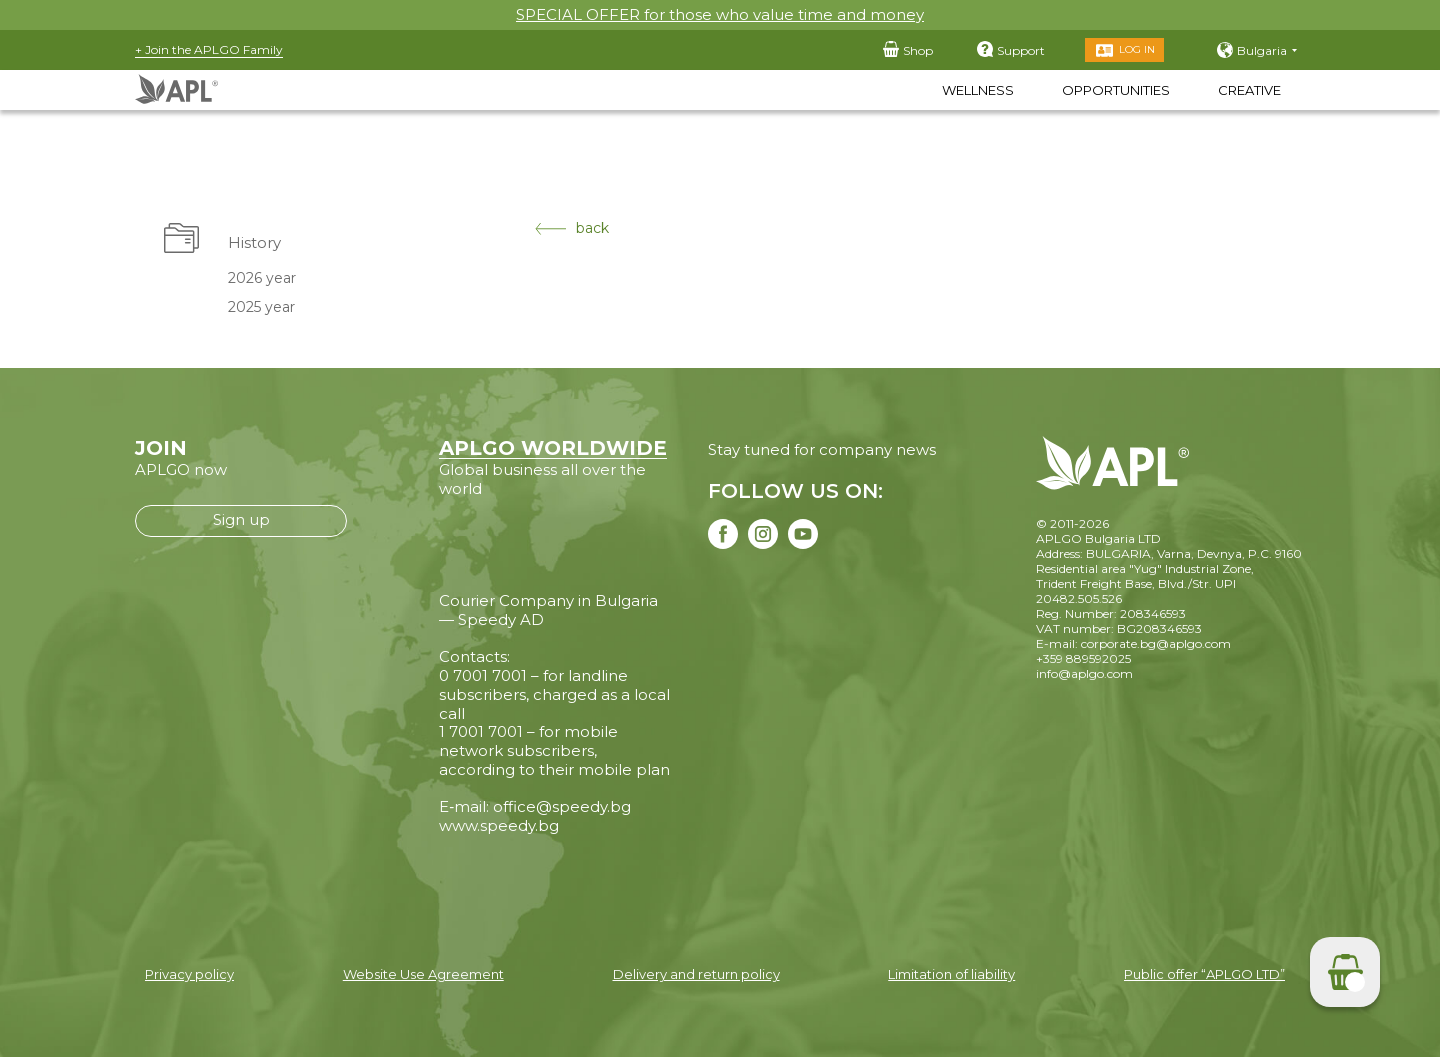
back (572, 228)
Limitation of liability (951, 974)
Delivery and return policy (696, 974)
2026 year (262, 278)
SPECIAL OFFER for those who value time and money (720, 14)
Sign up (241, 519)
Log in (1137, 49)
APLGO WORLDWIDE (553, 448)
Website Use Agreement (423, 974)
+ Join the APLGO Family (209, 49)
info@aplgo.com (1084, 673)
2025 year (261, 307)
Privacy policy (189, 974)
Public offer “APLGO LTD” (1204, 974)
